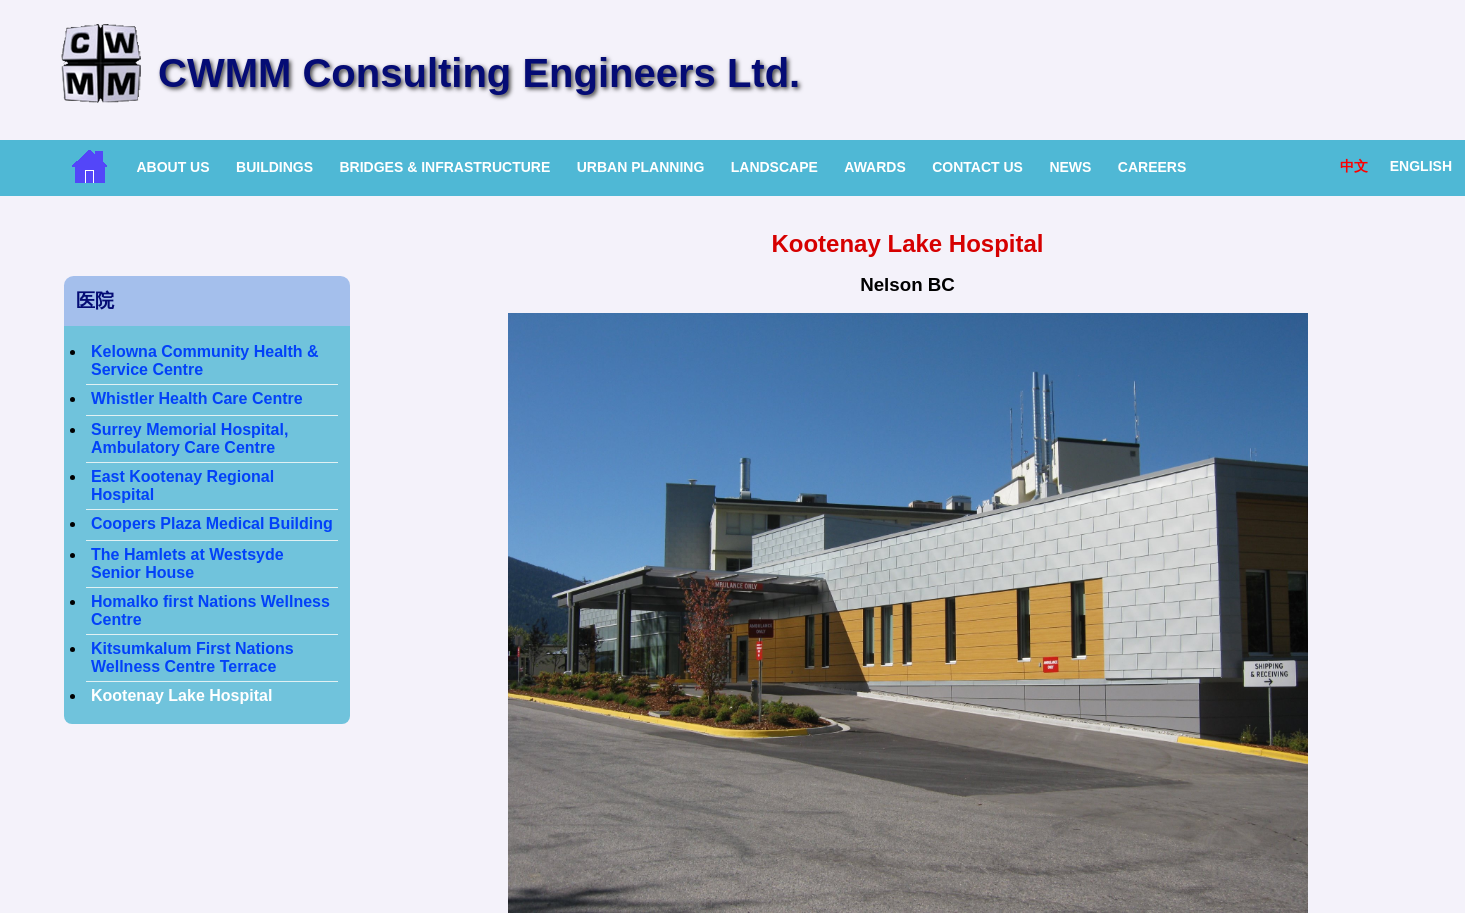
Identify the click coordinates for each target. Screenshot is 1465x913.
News (1070, 167)
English (1421, 166)
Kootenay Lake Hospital (181, 695)
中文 (1354, 166)
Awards (874, 167)
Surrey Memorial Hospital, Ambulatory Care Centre (189, 438)
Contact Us (977, 167)
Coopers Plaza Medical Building (212, 523)
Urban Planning (641, 167)
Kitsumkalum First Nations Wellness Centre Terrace (192, 657)
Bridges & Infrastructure (444, 167)
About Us (172, 167)
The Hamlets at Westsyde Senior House (187, 563)
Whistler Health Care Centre (197, 398)
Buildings (274, 167)
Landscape (774, 167)
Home (89, 166)
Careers (1152, 167)
